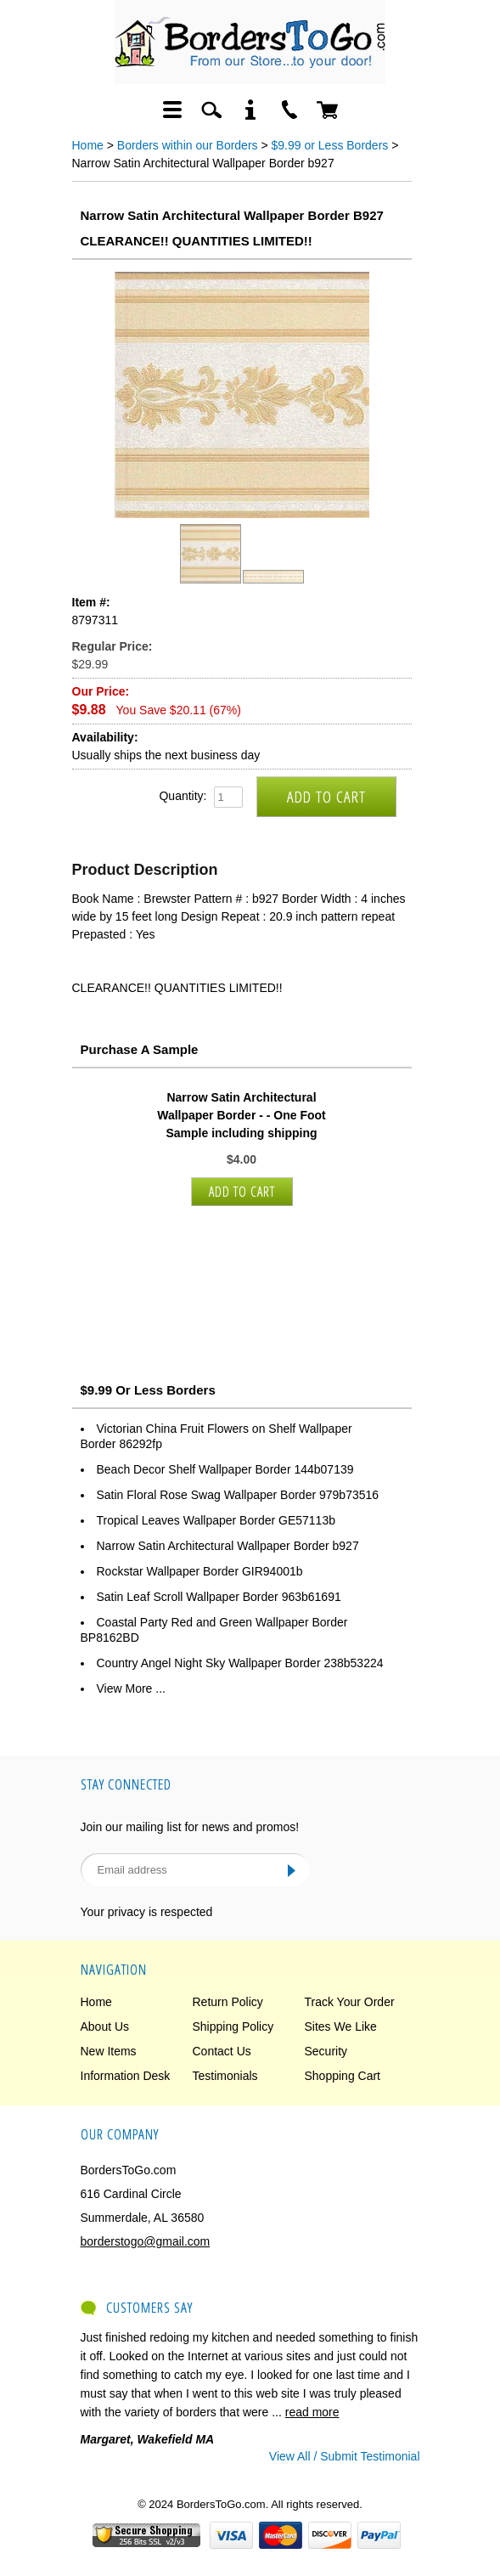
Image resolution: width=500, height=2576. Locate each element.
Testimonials (225, 2076)
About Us (105, 2026)
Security (326, 2051)
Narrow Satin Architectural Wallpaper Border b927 (228, 1546)
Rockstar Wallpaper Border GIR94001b (200, 1571)
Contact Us (222, 2051)
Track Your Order (350, 2002)
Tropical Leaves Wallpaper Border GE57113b (216, 1520)
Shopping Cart (343, 2076)
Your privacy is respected (147, 1912)
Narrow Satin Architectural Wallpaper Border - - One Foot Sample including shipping (241, 1115)
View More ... (131, 1688)
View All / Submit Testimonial (344, 2456)
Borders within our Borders (187, 145)
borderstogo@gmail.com (146, 2241)
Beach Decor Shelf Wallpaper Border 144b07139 (225, 1469)
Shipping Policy (233, 2026)
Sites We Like (341, 2026)
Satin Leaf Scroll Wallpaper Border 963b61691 (219, 1597)
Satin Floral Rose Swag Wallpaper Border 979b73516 (238, 1495)
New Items (109, 2051)
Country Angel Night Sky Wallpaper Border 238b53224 (240, 1663)
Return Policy (228, 2002)
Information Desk (126, 2076)
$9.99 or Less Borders (330, 145)
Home (88, 145)
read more (312, 2412)
